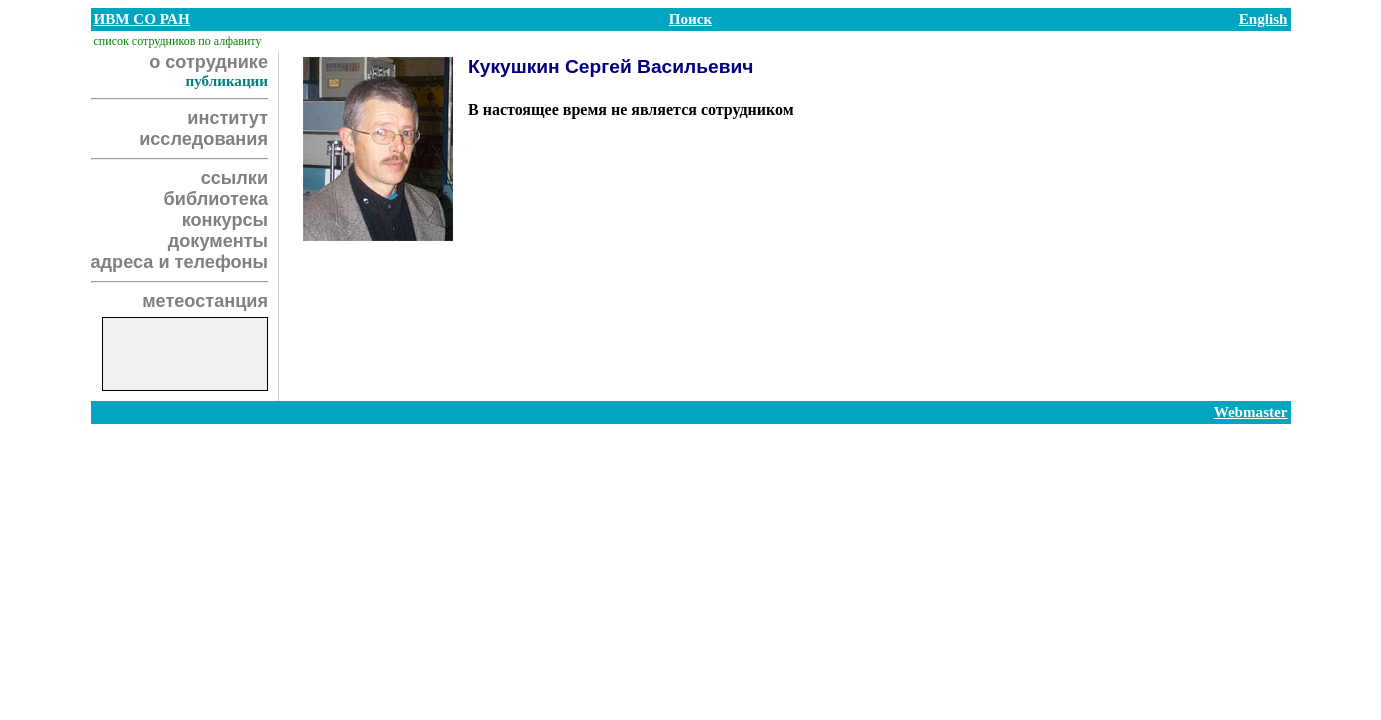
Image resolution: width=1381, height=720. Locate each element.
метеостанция (205, 301)
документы (218, 241)
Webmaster (1251, 412)
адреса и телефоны (180, 262)
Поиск (690, 19)
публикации (226, 81)
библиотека (216, 199)
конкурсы (225, 220)
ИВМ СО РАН (142, 19)
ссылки (234, 178)
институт (227, 118)
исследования (203, 139)
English (1263, 19)
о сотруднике (208, 62)
